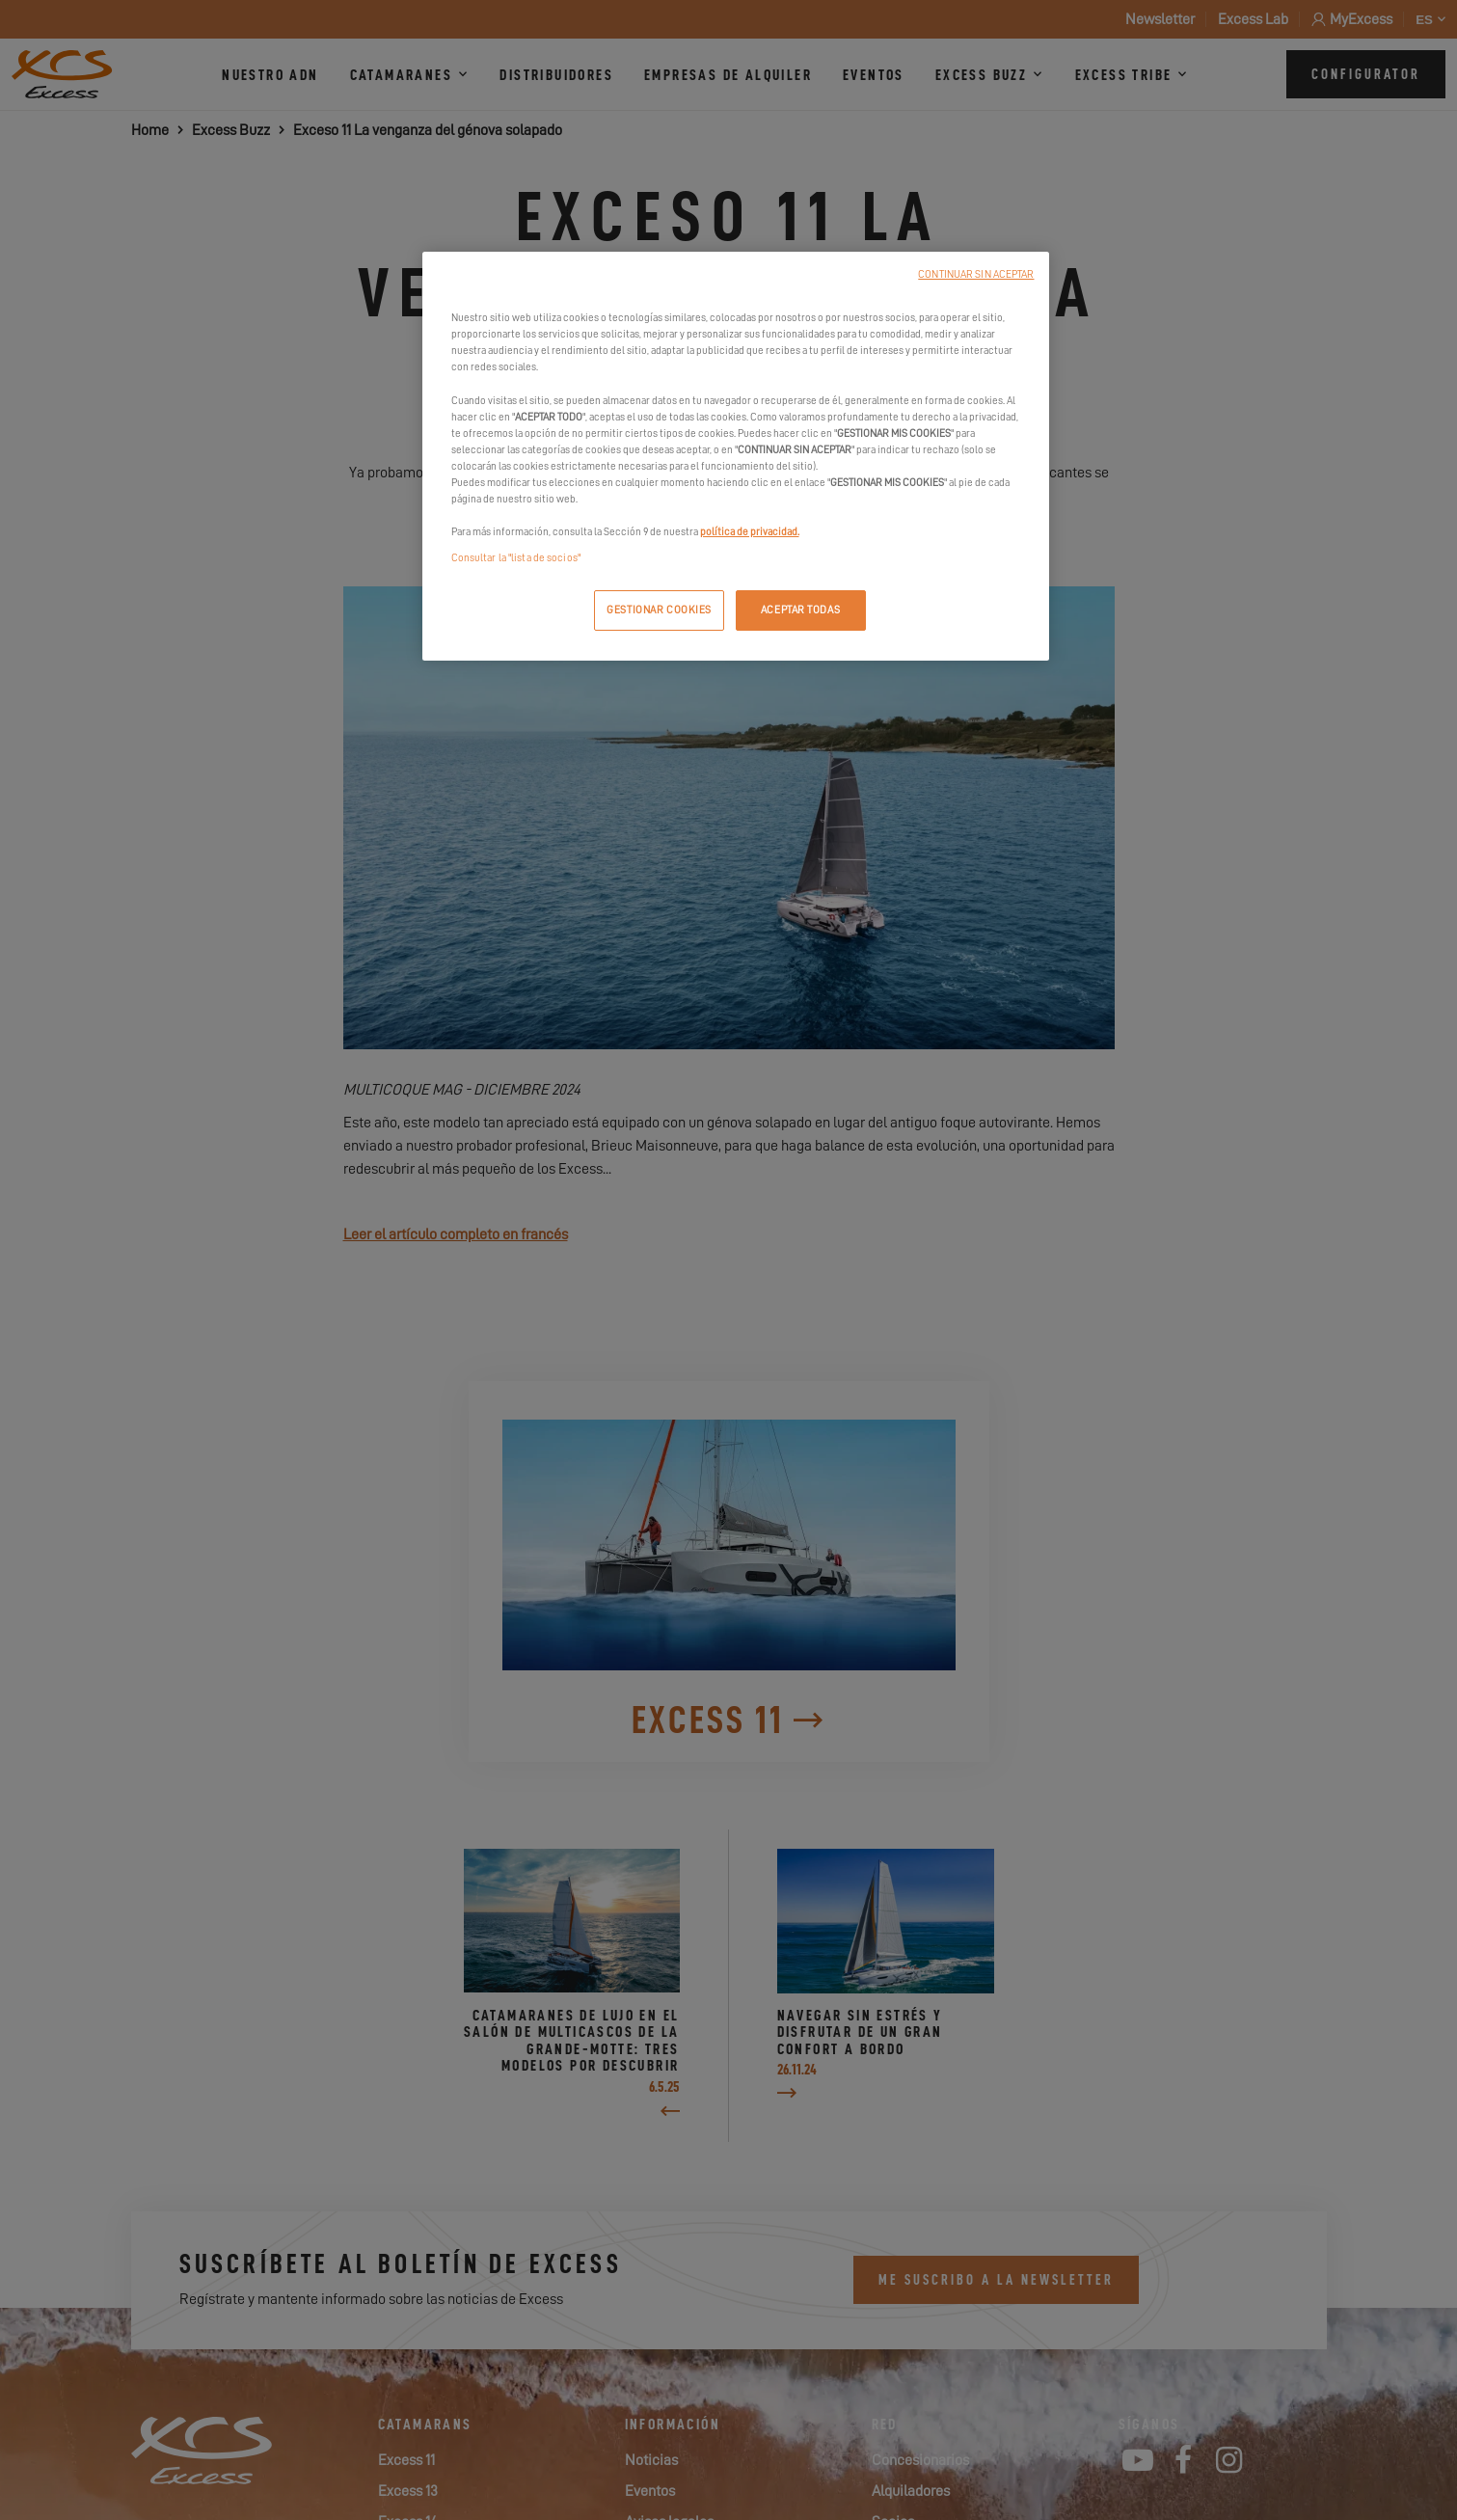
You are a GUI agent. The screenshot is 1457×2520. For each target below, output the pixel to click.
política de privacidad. (749, 532)
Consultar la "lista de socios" (515, 558)
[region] (735, 456)
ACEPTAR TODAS (800, 610)
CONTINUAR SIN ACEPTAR (976, 274)
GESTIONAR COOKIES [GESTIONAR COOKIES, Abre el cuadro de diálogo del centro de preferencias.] (659, 610)
